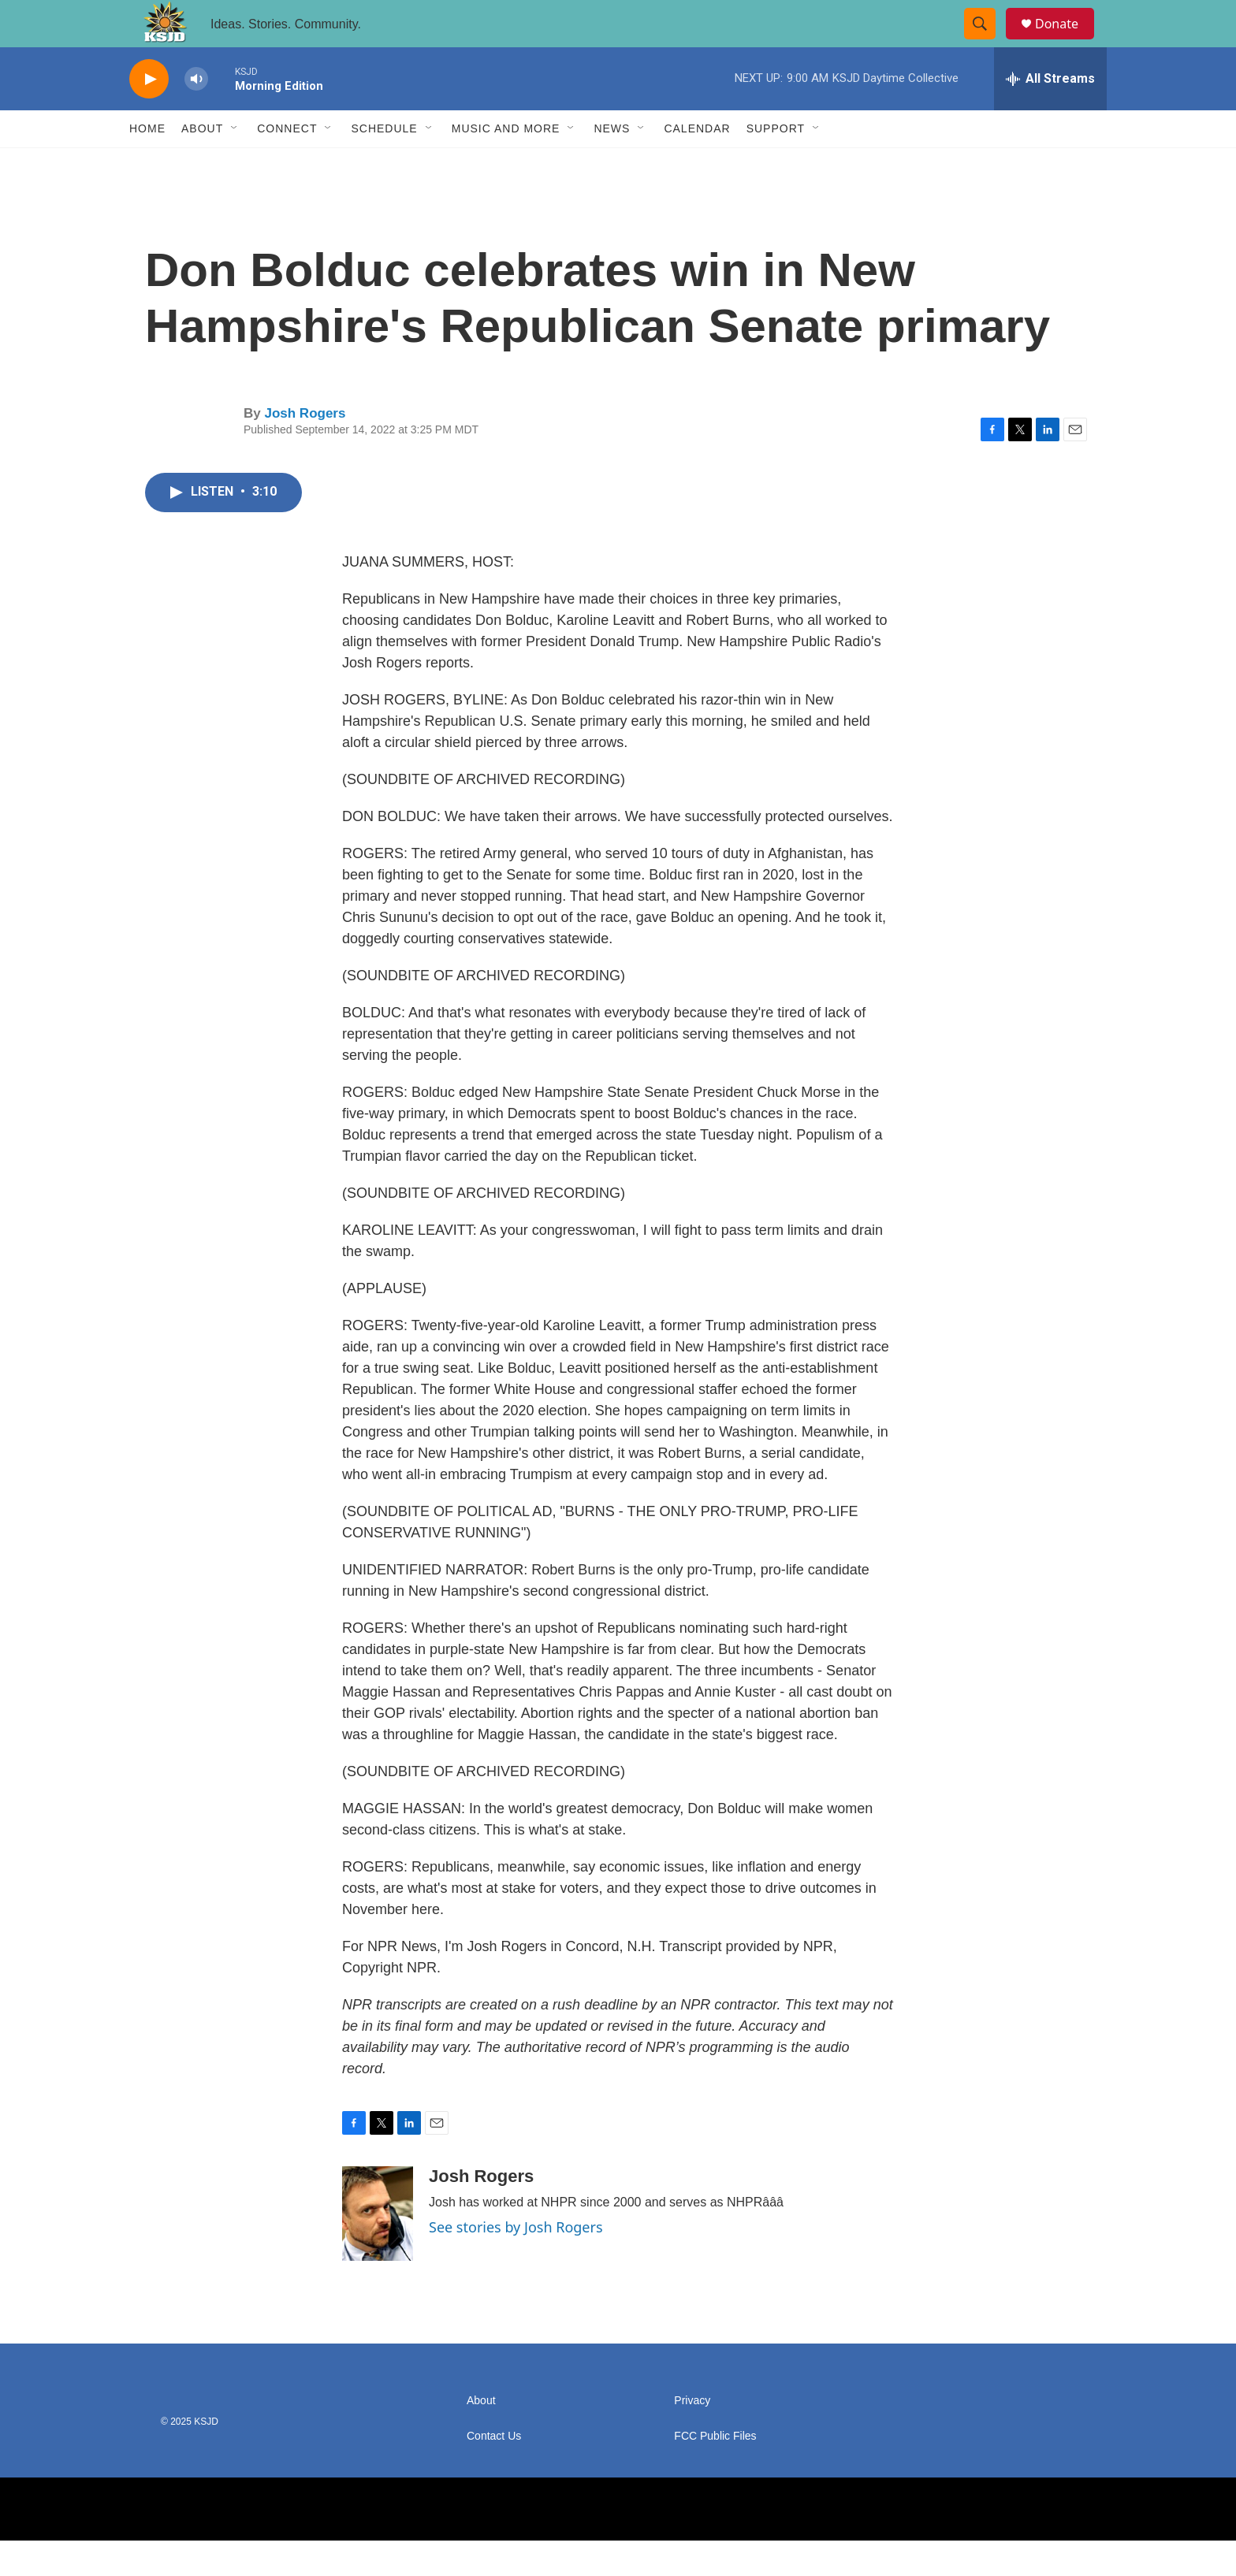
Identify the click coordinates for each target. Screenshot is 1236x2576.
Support (775, 164)
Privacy (692, 2436)
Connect (287, 164)
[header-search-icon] (987, 42)
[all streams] (1050, 114)
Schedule (384, 164)
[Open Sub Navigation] (235, 164)
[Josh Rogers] (377, 2249)
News (612, 164)
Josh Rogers (304, 448)
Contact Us (494, 2471)
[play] (149, 115)
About (202, 164)
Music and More (506, 164)
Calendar (697, 164)
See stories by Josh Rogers (516, 2262)
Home (147, 164)
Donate (1066, 41)
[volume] (196, 114)
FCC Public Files (715, 2471)
